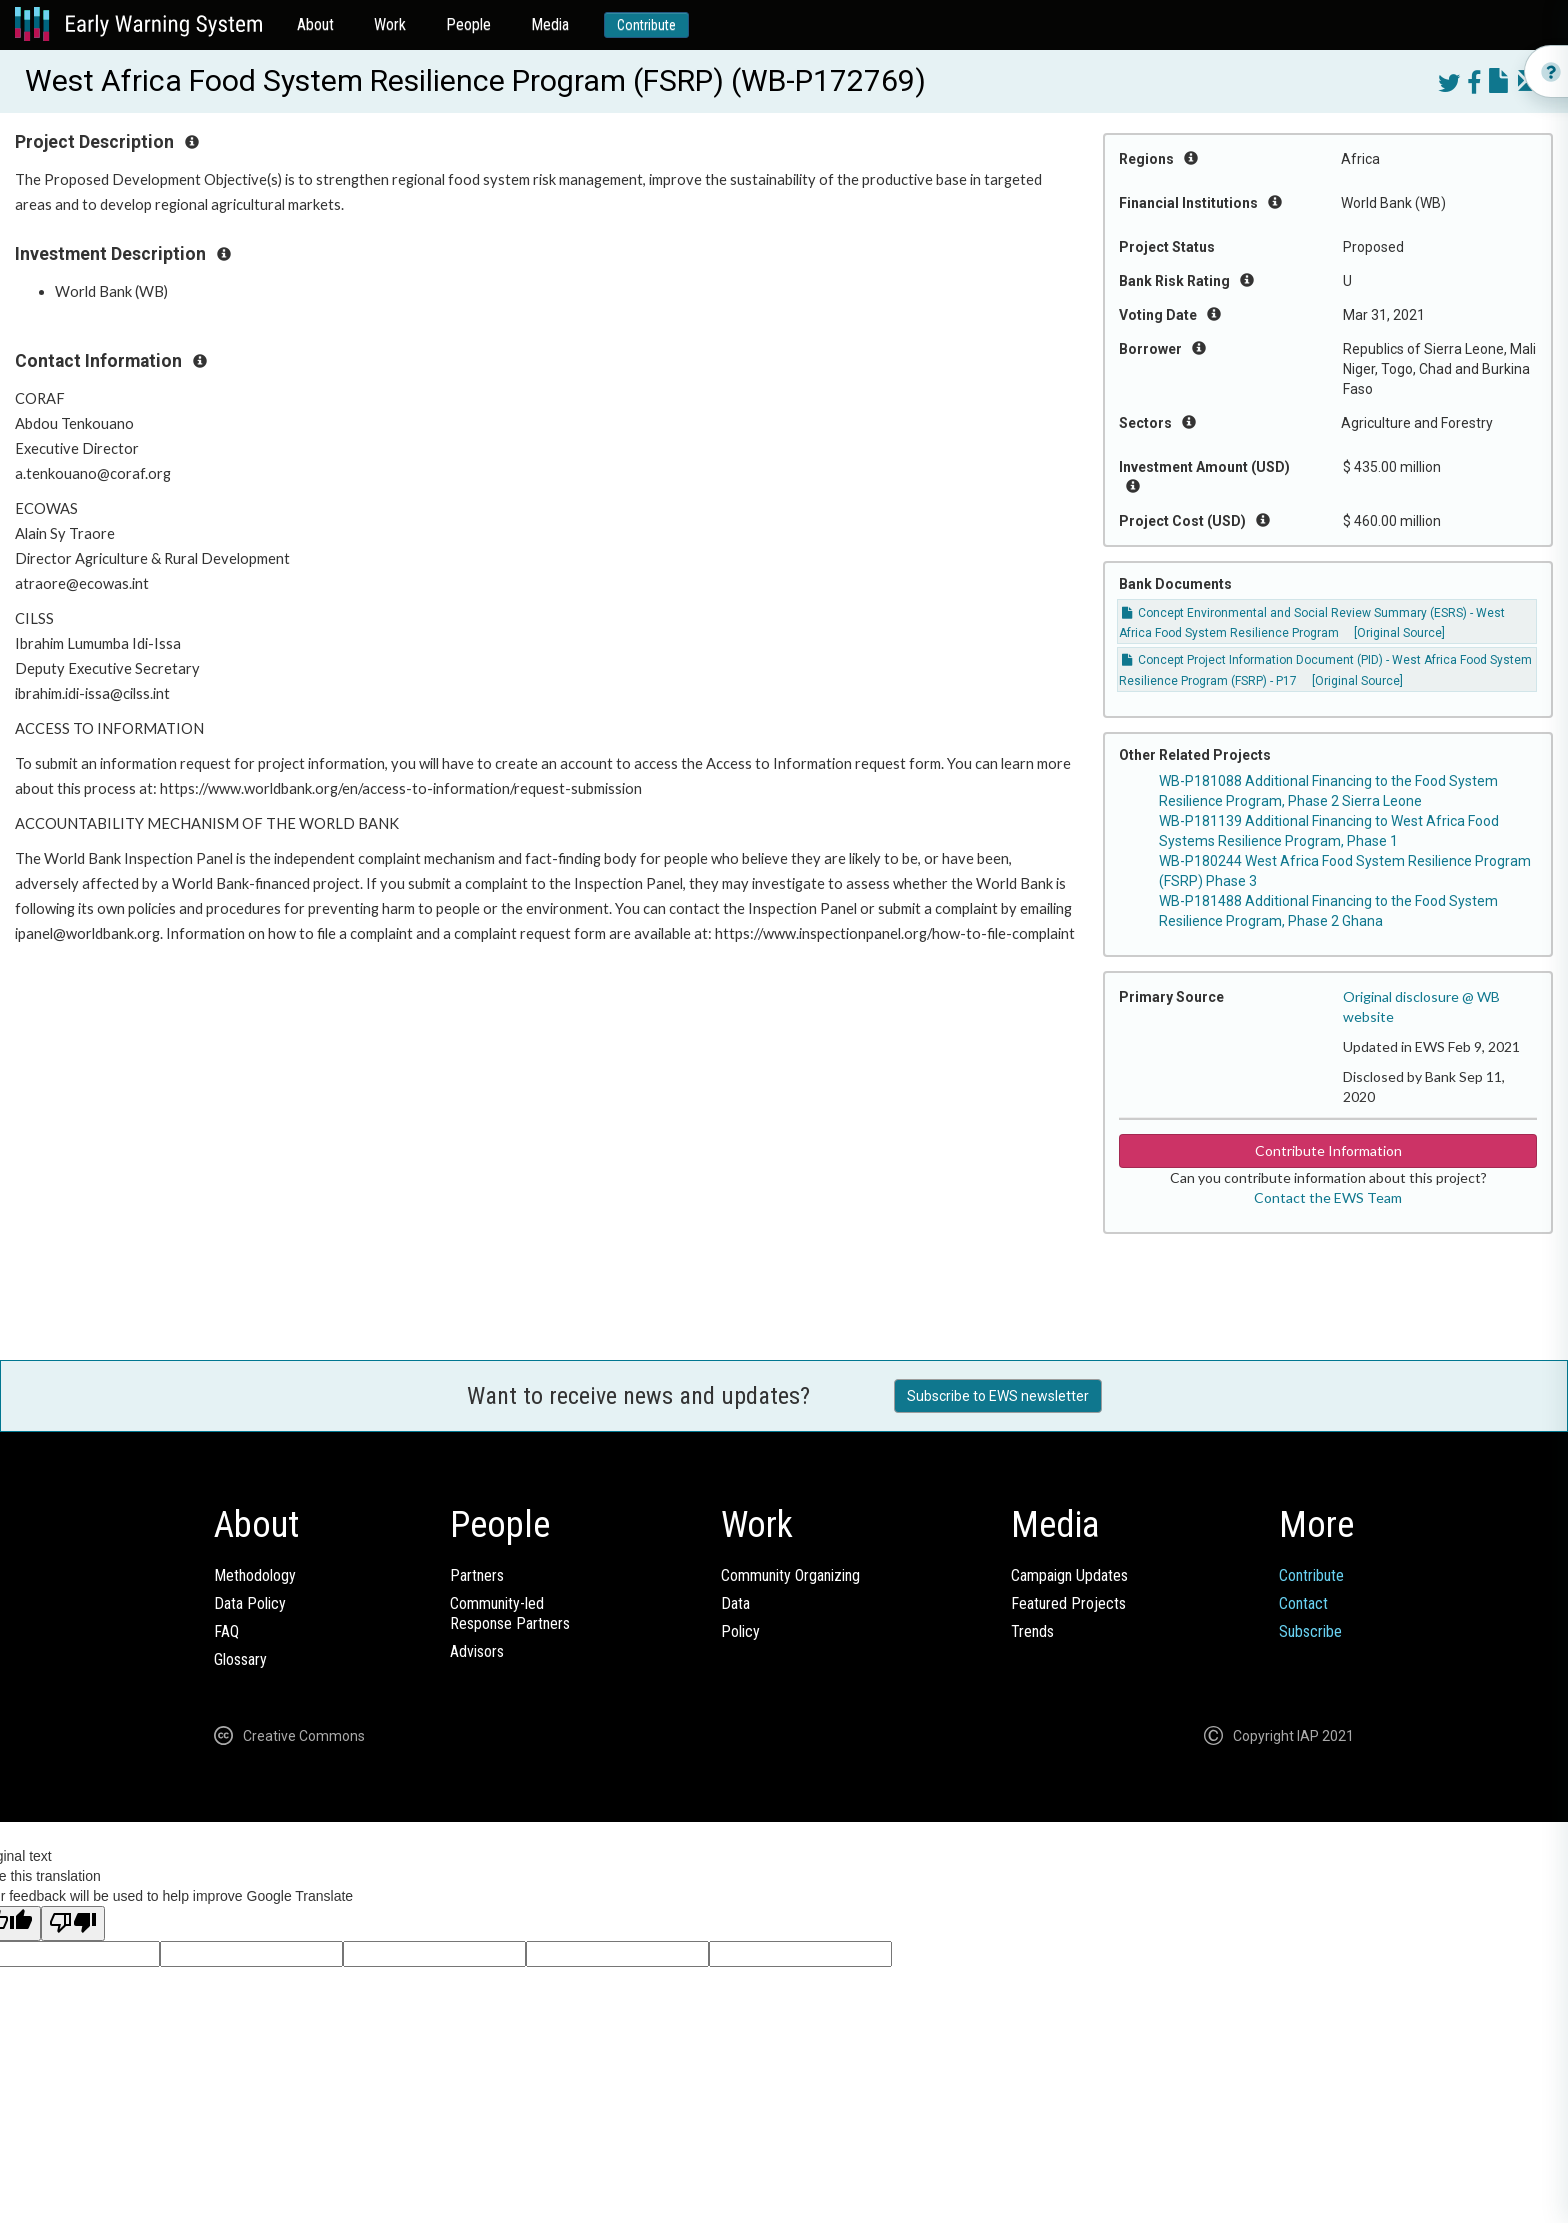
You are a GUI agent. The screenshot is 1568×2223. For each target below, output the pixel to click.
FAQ (226, 1631)
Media (550, 24)
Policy (740, 1631)
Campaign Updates (1069, 1575)
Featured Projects (1068, 1603)
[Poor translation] (73, 1923)
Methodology (255, 1575)
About (315, 24)
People (468, 24)
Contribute (646, 25)
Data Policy (250, 1603)
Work (390, 24)
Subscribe (1310, 1631)
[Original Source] (1399, 633)
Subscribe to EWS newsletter (998, 1396)
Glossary (240, 1659)
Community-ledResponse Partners (510, 1613)
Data (735, 1603)
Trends (1032, 1631)
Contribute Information (1328, 1150)
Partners (477, 1575)
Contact (1303, 1603)
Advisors (477, 1651)
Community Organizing (790, 1575)
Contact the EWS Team (1328, 1197)
